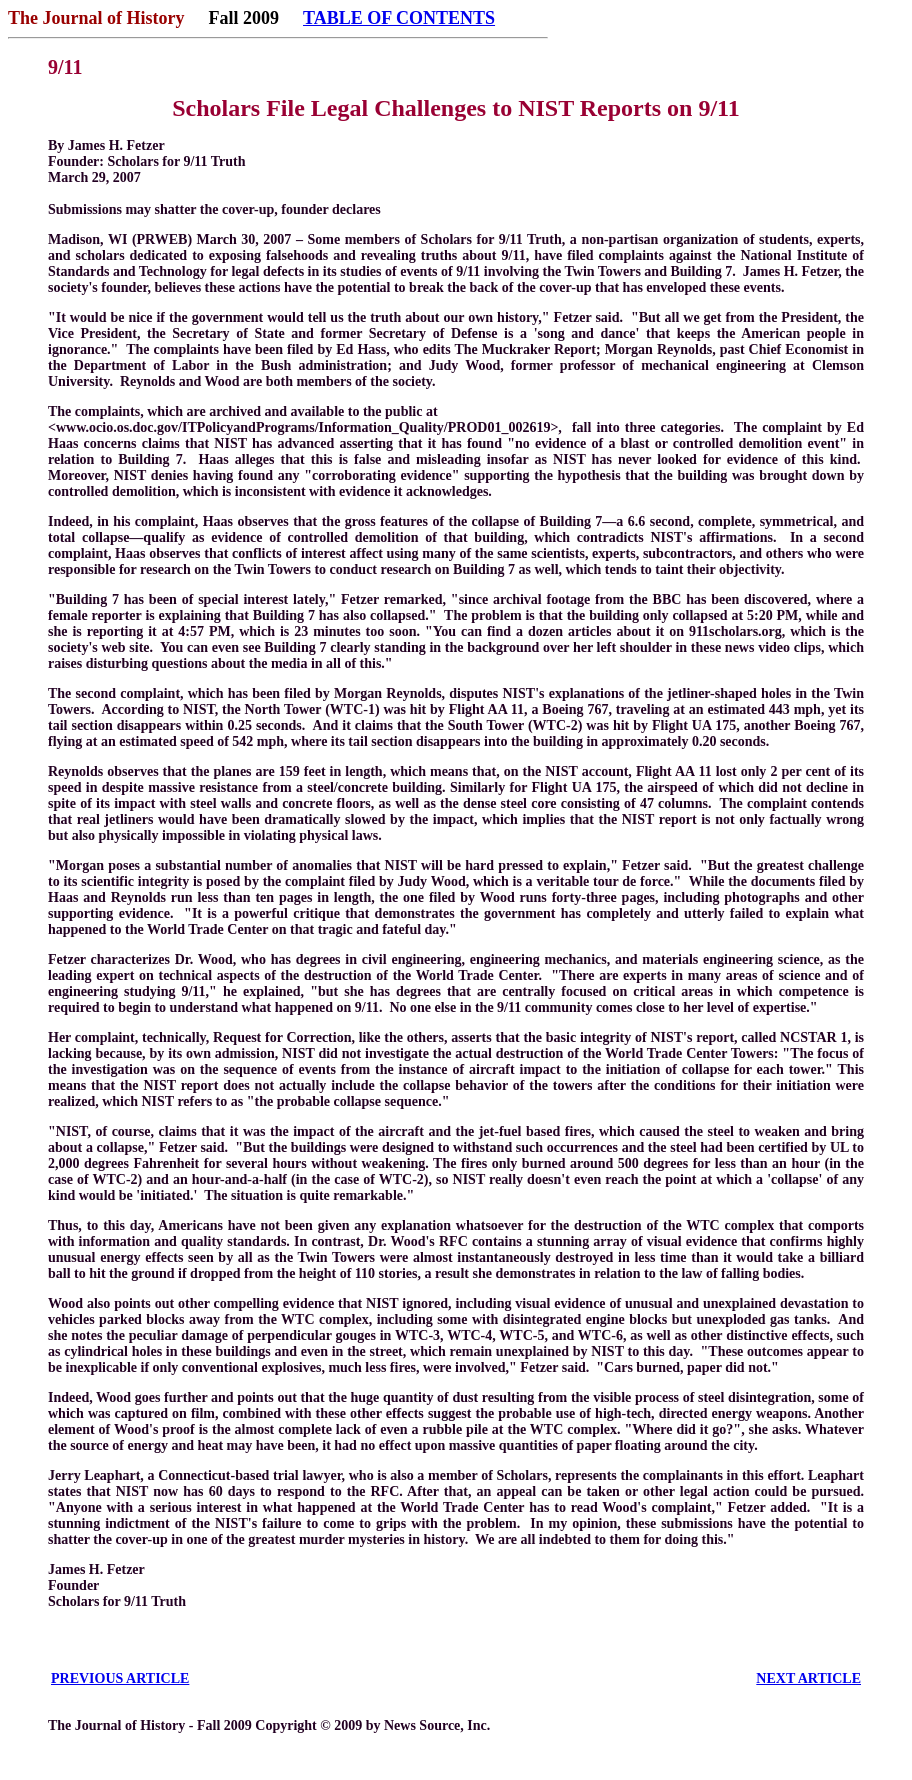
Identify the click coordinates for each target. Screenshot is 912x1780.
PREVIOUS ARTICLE (120, 1678)
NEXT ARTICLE (808, 1678)
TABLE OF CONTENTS (399, 18)
